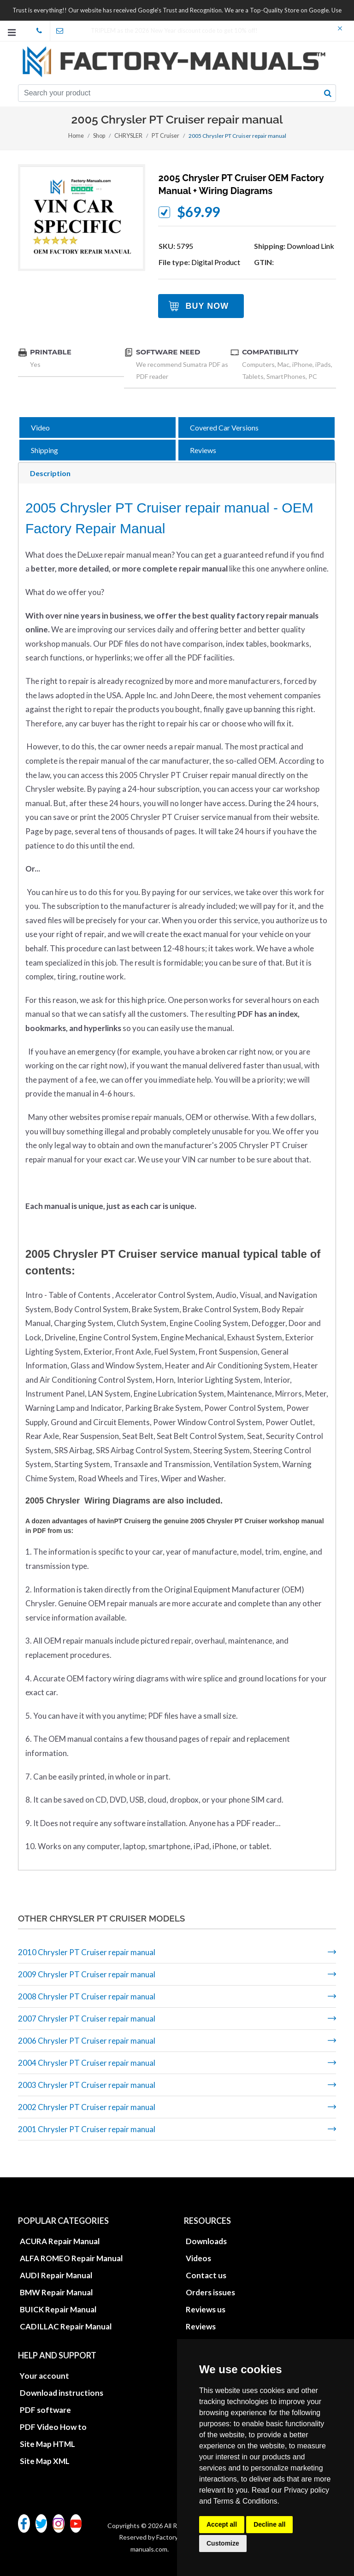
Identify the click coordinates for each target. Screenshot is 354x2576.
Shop (100, 135)
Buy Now (207, 306)
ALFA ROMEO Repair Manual (71, 2258)
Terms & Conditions (245, 2501)
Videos (198, 2258)
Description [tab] (50, 473)
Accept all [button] (221, 2524)
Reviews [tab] (203, 450)
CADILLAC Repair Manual (66, 2326)
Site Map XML (45, 2461)
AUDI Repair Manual (56, 2275)
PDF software (45, 2410)
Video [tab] (40, 427)
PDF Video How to (53, 2427)
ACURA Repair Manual (60, 2241)
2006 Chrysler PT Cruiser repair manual (86, 2040)
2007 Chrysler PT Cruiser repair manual (86, 2018)
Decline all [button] (269, 2524)
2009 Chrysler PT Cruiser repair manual (86, 1974)
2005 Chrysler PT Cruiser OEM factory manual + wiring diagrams (241, 184)
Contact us (206, 2275)
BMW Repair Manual (56, 2292)
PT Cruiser (164, 135)
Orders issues (210, 2292)
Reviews (201, 2326)
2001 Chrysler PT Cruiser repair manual (86, 2129)
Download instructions (61, 2393)
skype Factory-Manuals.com (42, 31)
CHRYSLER (129, 135)
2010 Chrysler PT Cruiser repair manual (86, 1952)
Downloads (206, 2241)
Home (77, 135)
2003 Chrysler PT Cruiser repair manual (86, 2085)
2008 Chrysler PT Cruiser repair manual (86, 1996)
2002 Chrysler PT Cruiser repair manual (86, 2107)
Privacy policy (306, 2490)
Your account (44, 2376)
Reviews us (205, 2309)
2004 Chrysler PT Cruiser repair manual (86, 2063)
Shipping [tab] (44, 450)
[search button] (327, 93)
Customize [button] (222, 2543)
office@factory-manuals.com (63, 31)
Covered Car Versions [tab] (224, 427)
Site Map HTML (47, 2444)
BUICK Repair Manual (58, 2309)
